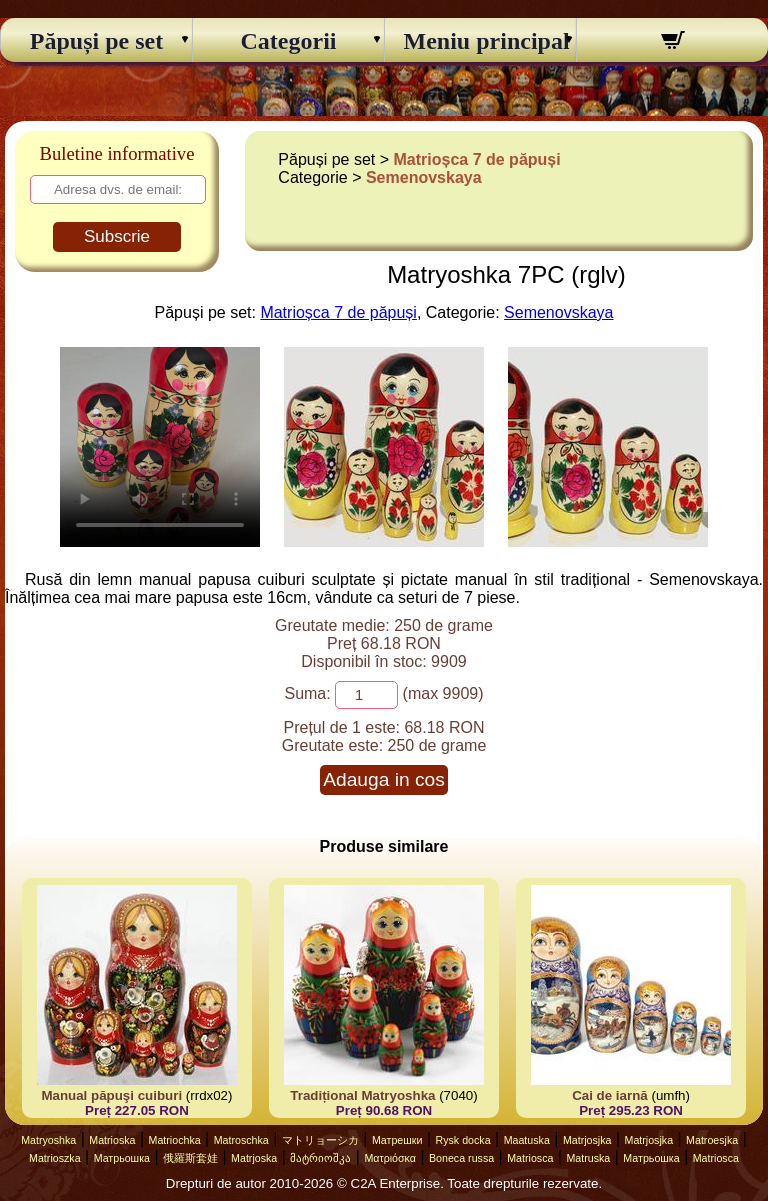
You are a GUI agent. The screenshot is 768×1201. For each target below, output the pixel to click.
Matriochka (175, 1140)
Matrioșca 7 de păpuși (477, 159)
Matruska (588, 1158)
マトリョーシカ (320, 1140)
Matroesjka (712, 1140)
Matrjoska (254, 1158)
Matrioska (112, 1140)
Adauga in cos (384, 779)
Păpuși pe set (96, 41)
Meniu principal (481, 41)
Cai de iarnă (610, 1095)
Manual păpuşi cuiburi (111, 1095)
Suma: (307, 693)
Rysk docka (463, 1140)
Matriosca (530, 1158)
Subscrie (117, 236)
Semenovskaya (424, 177)
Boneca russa (461, 1158)
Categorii (289, 41)
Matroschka (241, 1140)
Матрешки (397, 1140)
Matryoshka (48, 1140)
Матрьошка (122, 1158)
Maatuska (527, 1140)
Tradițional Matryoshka (362, 1095)
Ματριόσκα (390, 1158)
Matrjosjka (587, 1140)
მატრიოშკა (320, 1158)
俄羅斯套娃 (190, 1158)
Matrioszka (55, 1158)
